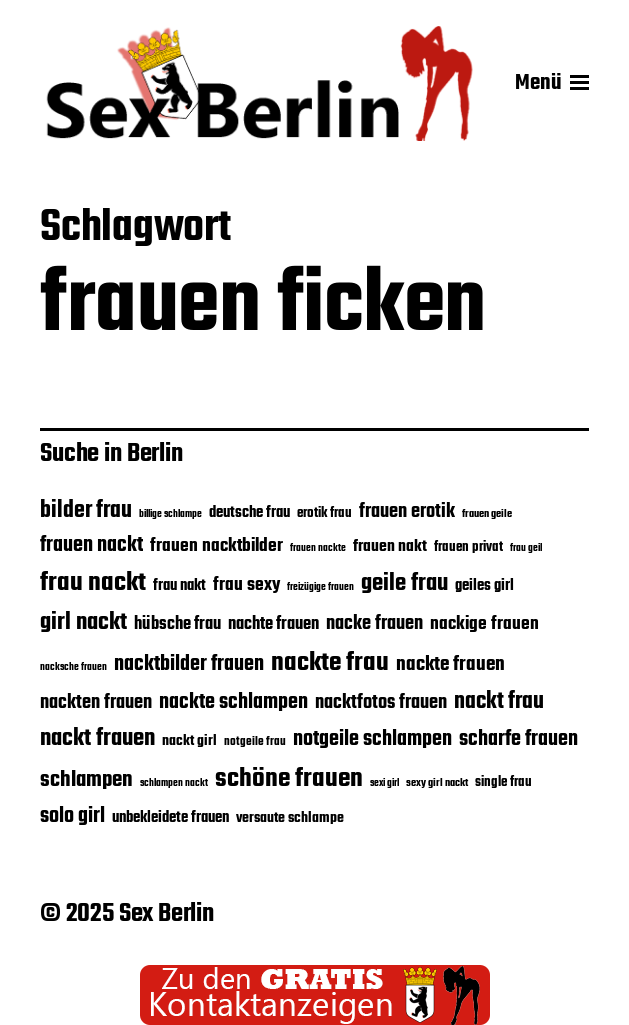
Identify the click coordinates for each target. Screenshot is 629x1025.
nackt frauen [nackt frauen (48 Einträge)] (97, 739)
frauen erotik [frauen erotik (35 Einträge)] (407, 512)
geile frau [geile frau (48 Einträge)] (404, 584)
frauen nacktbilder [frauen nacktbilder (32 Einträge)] (216, 546)
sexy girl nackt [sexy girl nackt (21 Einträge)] (437, 783)
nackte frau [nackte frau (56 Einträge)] (330, 663)
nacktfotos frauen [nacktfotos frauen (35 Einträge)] (381, 703)
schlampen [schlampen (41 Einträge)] (86, 780)
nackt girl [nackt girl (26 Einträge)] (189, 741)
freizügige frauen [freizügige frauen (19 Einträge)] (320, 587)
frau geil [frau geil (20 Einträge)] (526, 548)
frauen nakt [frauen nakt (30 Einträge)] (390, 546)
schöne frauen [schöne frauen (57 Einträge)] (289, 779)
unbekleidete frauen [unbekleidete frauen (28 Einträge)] (170, 818)
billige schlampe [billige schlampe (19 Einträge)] (170, 514)
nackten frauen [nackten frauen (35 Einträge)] (96, 703)
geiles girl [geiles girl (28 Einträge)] (484, 586)
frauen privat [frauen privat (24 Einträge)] (468, 547)
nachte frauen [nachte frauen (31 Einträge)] (273, 624)
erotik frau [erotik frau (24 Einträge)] (324, 513)
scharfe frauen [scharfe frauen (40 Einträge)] (518, 739)
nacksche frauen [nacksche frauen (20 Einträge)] (73, 667)
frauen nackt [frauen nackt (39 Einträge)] (91, 545)
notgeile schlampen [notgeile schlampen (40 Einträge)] (372, 739)
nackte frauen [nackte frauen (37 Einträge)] (450, 664)
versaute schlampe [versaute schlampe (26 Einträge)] (290, 818)
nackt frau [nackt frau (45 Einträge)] (499, 702)
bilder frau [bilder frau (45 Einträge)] (86, 511)
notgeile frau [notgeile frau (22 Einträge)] (255, 741)
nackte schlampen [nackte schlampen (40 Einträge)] (233, 702)
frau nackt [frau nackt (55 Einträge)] (93, 583)
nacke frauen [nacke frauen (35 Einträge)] (374, 624)
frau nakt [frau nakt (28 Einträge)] (179, 586)
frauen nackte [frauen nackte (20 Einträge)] (318, 548)
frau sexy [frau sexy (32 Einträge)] (246, 585)
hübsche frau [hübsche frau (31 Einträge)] (177, 624)
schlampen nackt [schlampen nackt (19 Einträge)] (174, 783)
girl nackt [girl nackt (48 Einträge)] (83, 623)
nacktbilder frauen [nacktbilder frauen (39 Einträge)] (189, 664)
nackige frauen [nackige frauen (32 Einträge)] (484, 624)
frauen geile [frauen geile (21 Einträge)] (487, 514)
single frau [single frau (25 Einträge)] (503, 782)
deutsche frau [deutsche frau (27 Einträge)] (249, 513)
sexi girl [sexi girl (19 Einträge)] (384, 783)
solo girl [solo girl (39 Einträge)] (72, 816)
